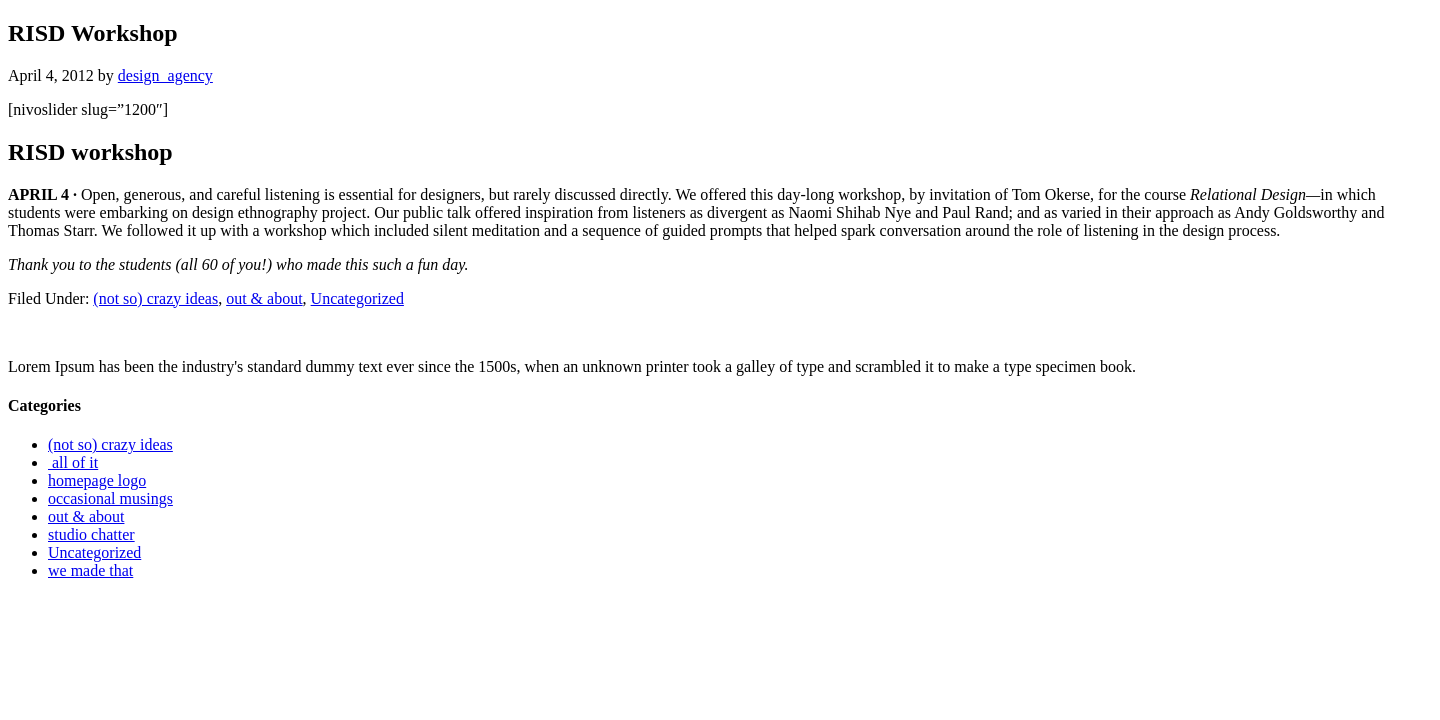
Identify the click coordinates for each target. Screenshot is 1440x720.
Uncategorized (357, 298)
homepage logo (97, 480)
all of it (73, 462)
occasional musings (110, 498)
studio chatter (91, 534)
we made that (90, 570)
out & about (264, 298)
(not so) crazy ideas (155, 298)
